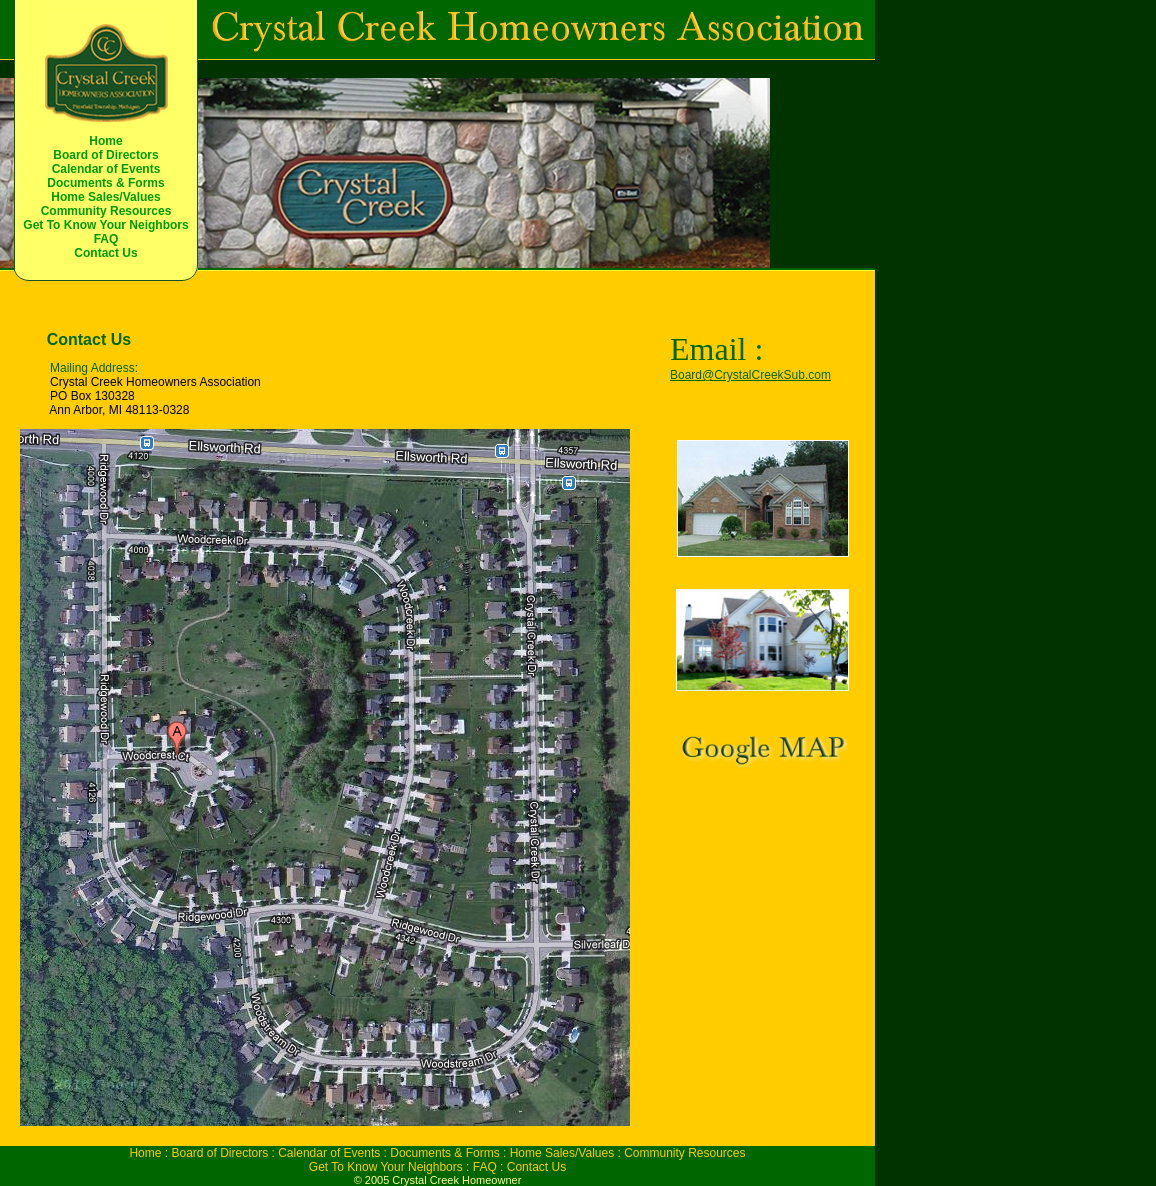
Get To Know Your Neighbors (105, 225)
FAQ (106, 239)
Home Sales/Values (105, 197)
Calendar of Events (106, 169)
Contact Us (105, 253)
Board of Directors (105, 155)
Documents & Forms (105, 183)
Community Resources (106, 211)
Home (105, 141)
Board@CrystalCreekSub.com (750, 375)
